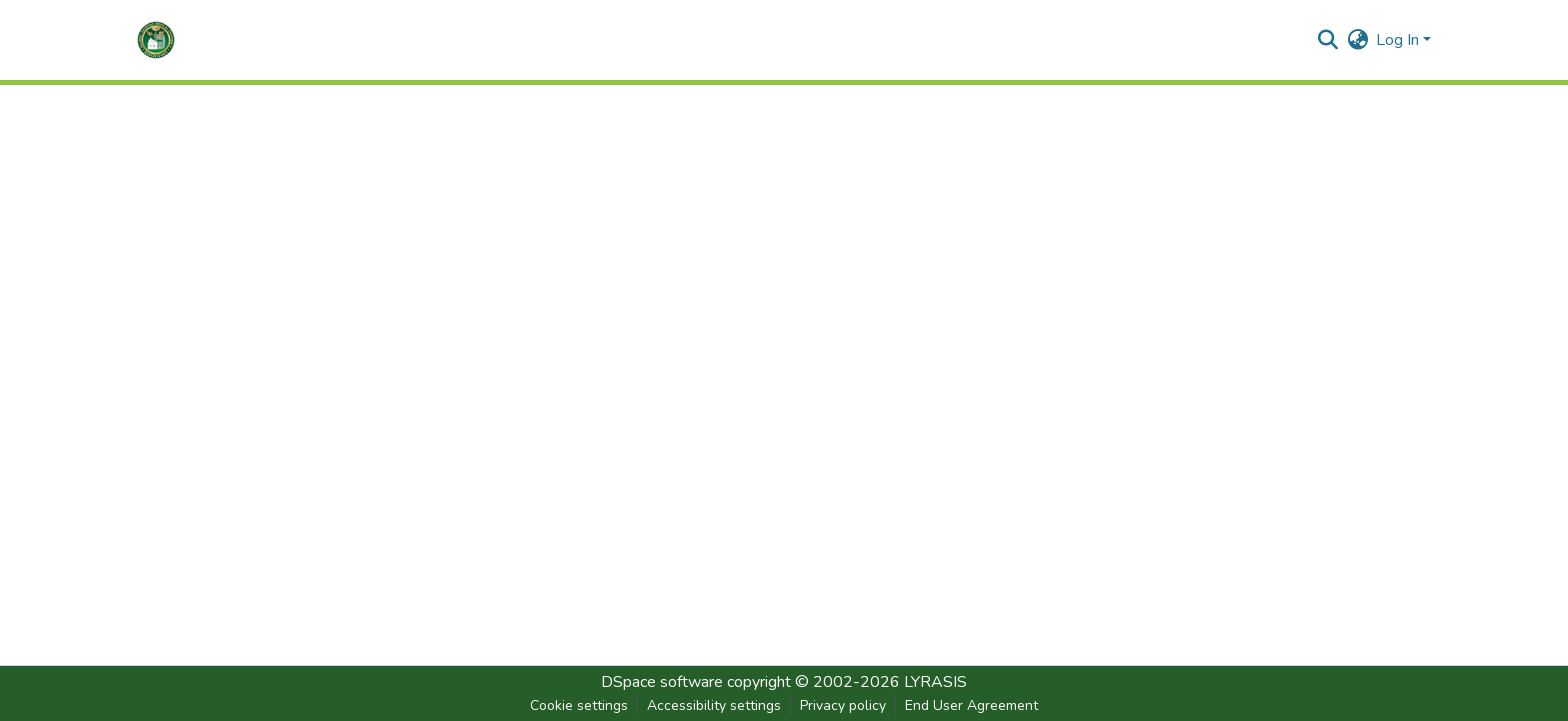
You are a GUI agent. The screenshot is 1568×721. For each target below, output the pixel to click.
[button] (156, 40)
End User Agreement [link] (971, 705)
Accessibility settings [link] (714, 705)
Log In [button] (1399, 40)
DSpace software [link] (662, 682)
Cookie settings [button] (579, 705)
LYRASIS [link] (935, 682)
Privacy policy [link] (843, 705)
